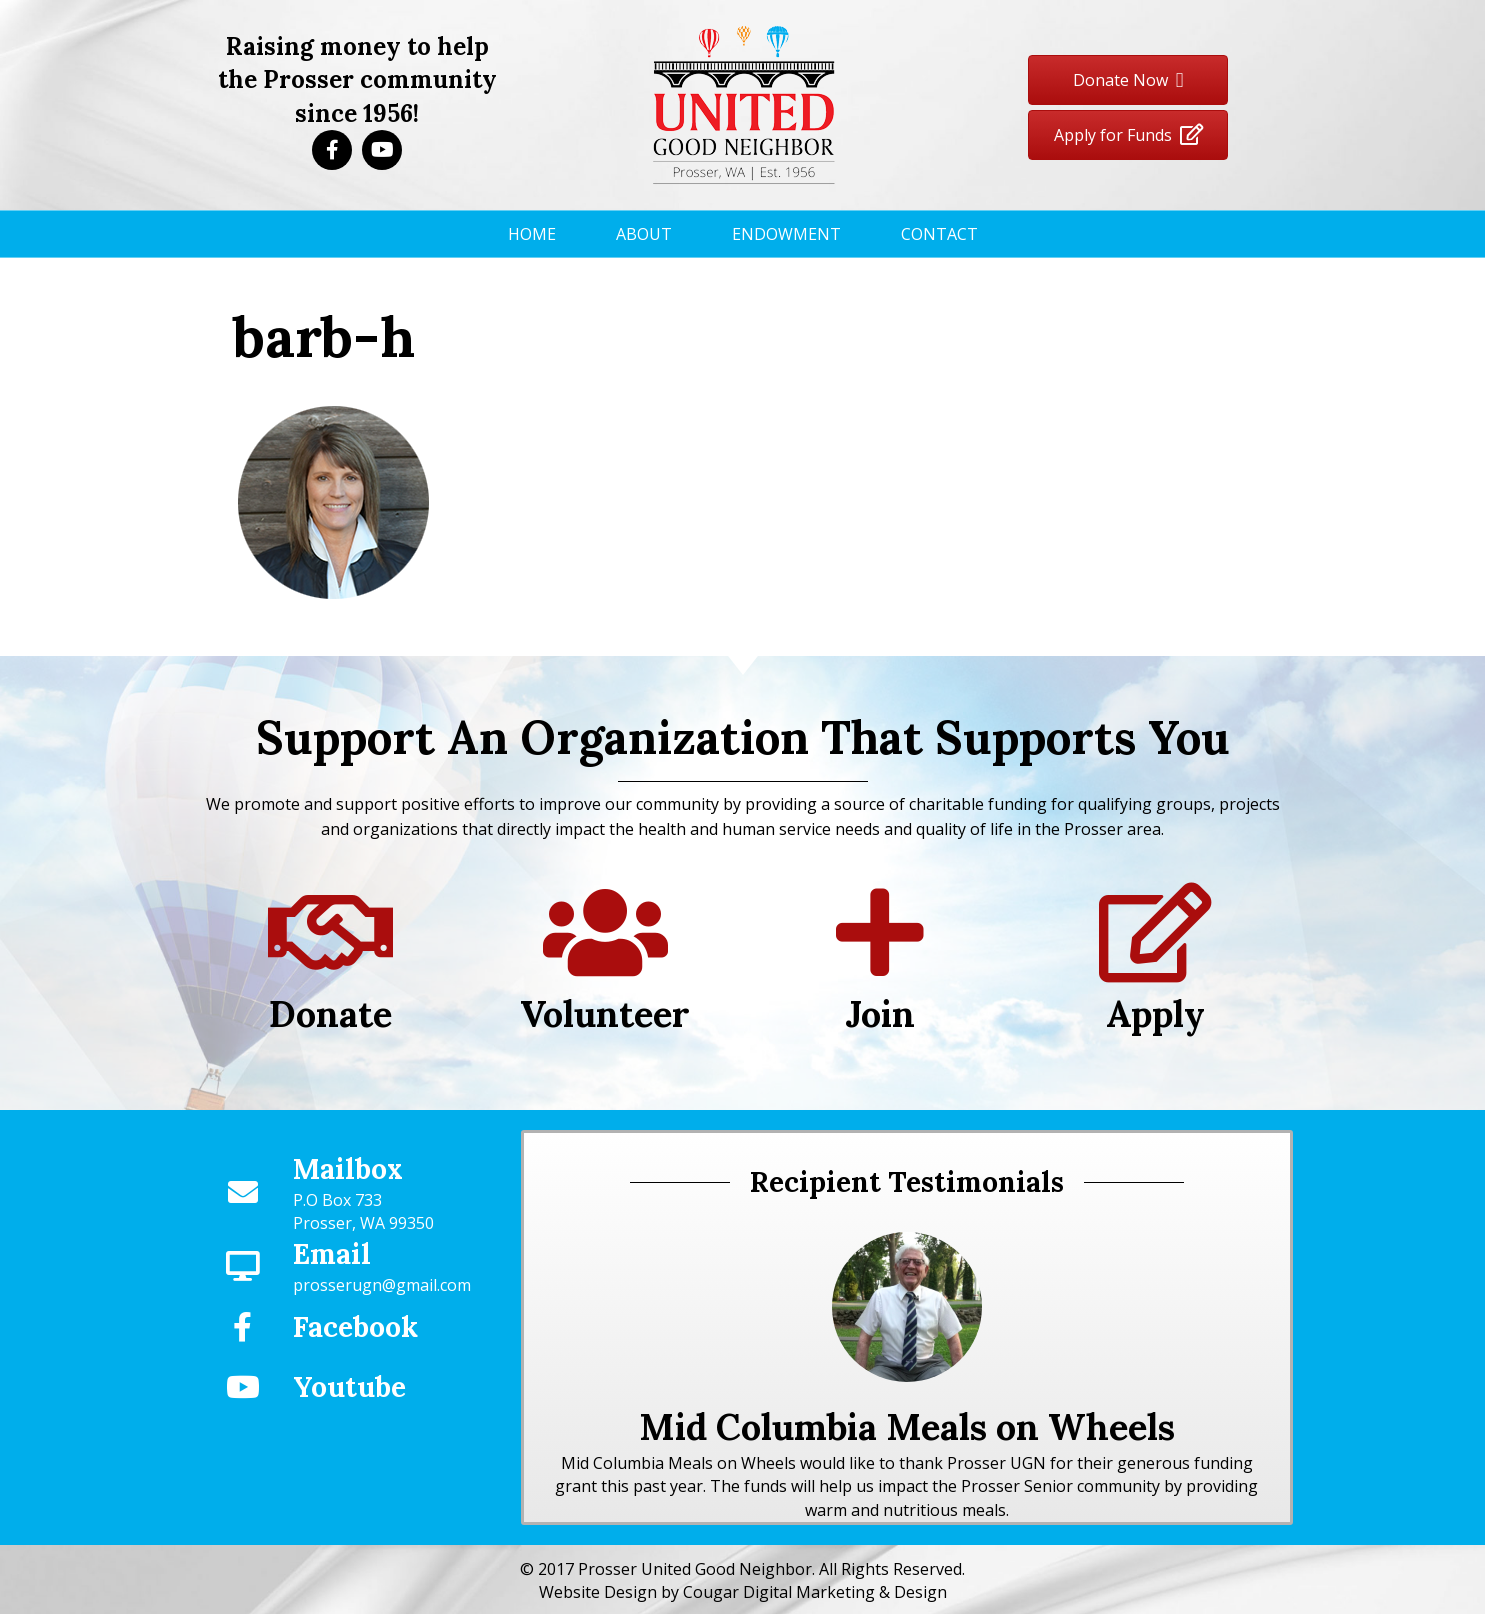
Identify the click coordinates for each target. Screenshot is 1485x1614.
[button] (332, 150)
